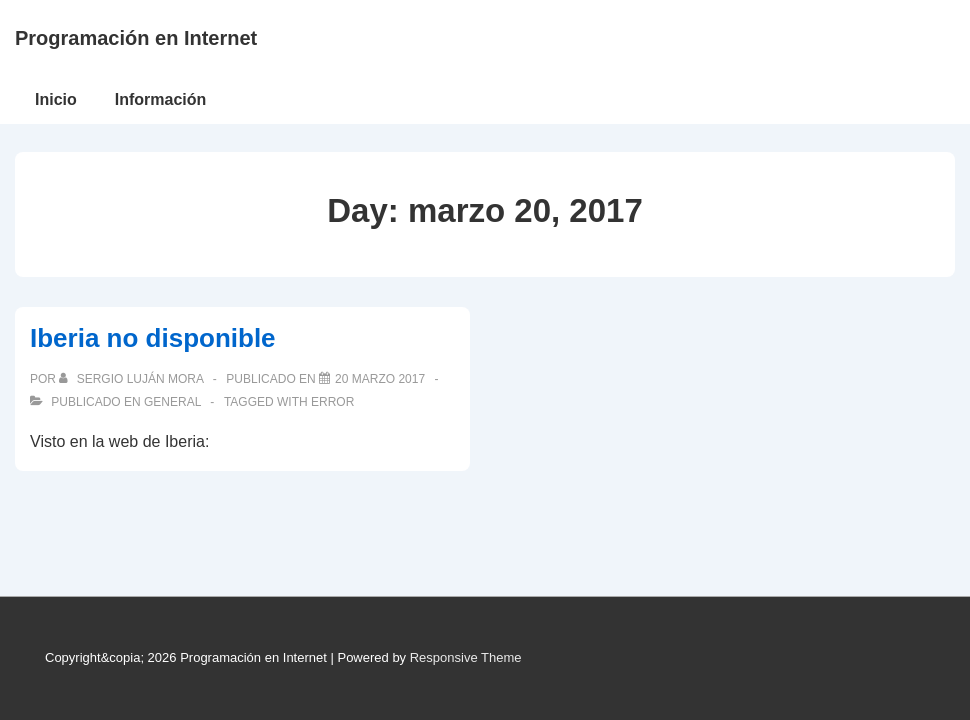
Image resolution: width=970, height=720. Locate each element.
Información (161, 99)
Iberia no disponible (153, 338)
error (332, 402)
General (172, 402)
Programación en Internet (136, 38)
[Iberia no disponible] (380, 379)
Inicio (56, 99)
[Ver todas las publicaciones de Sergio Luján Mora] (132, 379)
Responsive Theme (466, 657)
